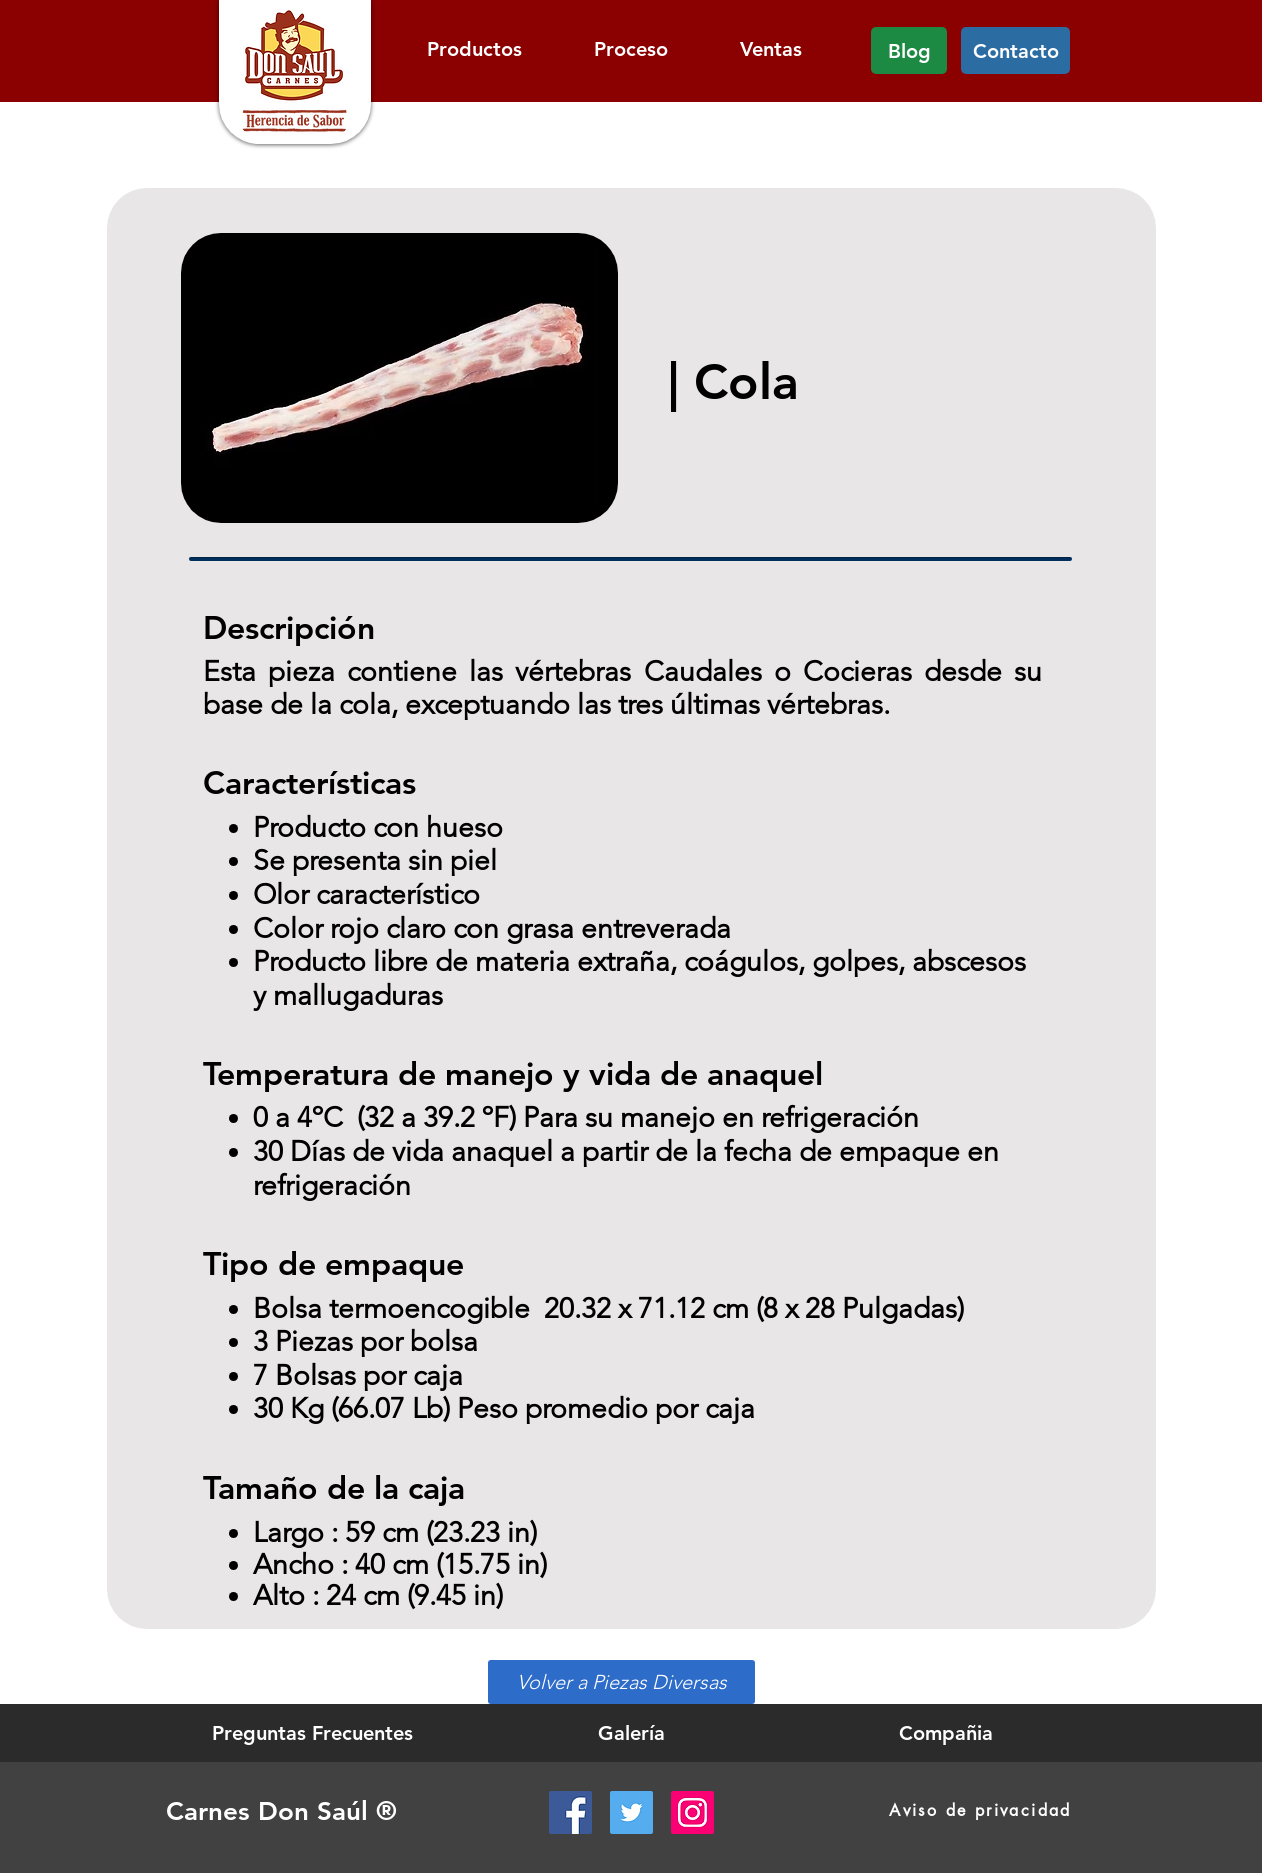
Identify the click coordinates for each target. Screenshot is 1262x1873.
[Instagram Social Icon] (692, 1812)
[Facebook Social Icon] (570, 1812)
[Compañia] (946, 1733)
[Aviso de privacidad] (980, 1811)
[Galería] (631, 1733)
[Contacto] (1015, 50)
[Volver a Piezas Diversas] (621, 1682)
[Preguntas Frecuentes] (312, 1733)
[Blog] (909, 50)
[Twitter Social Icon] (631, 1812)
